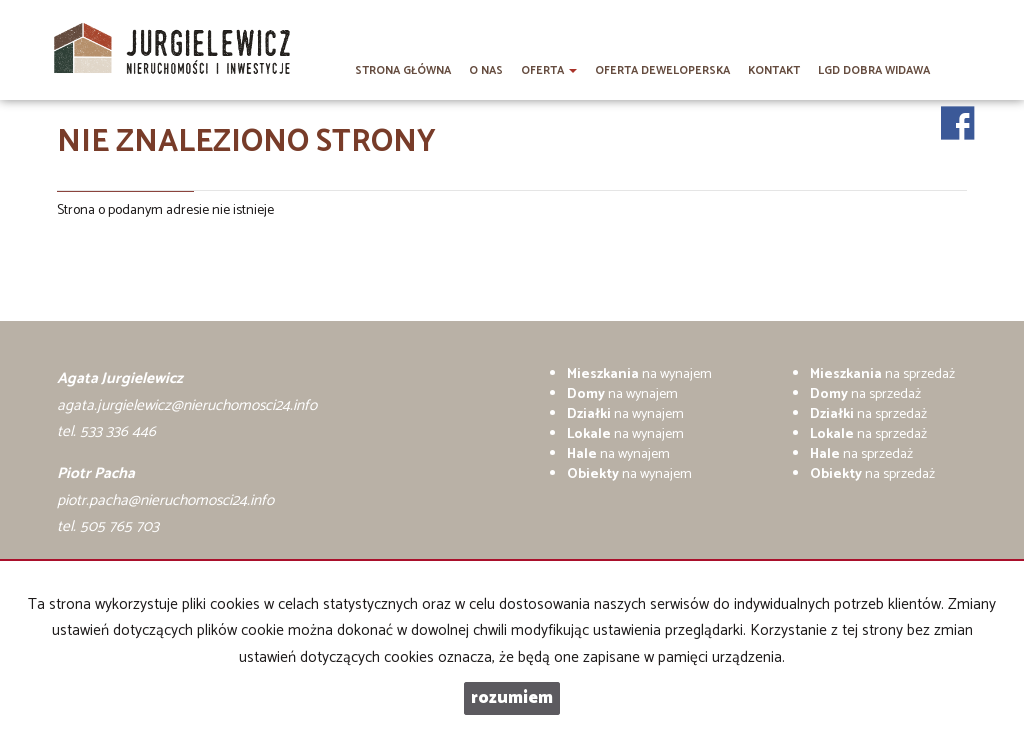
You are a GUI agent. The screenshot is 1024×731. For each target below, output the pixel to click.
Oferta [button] (549, 71)
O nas (486, 71)
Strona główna (403, 71)
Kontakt (774, 71)
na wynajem (639, 374)
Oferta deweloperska (662, 71)
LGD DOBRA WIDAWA (874, 71)
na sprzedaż (882, 374)
